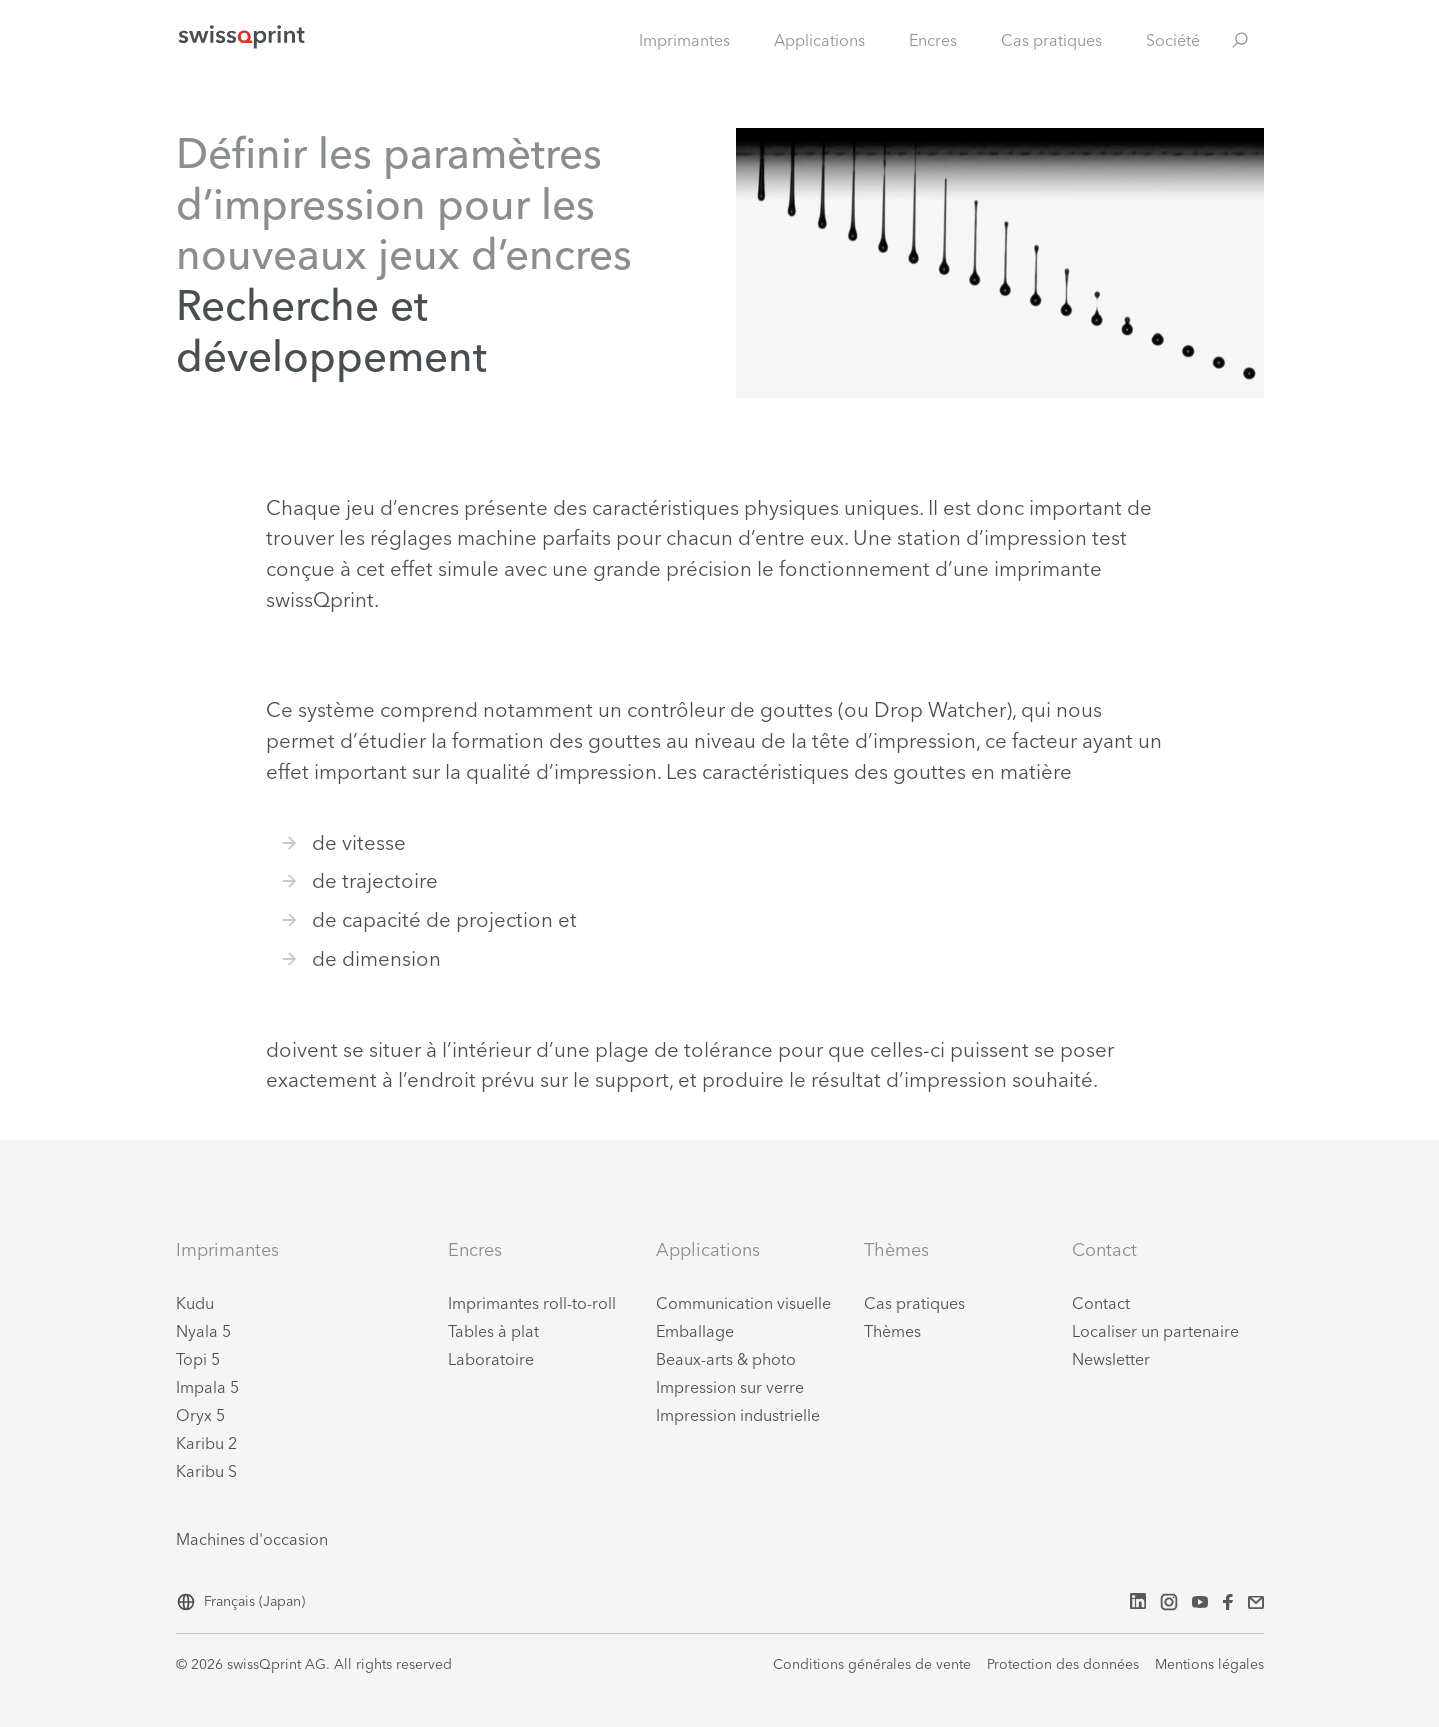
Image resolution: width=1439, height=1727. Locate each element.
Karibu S (206, 1471)
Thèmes (892, 1331)
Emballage (695, 1331)
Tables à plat (493, 1331)
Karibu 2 (206, 1443)
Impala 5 (207, 1387)
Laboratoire (491, 1359)
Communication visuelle (743, 1303)
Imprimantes (684, 40)
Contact (1101, 1303)
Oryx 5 (200, 1415)
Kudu (195, 1303)
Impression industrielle (738, 1415)
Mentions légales (1209, 1664)
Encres (933, 40)
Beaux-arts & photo (726, 1359)
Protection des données (1063, 1664)
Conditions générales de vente (872, 1664)
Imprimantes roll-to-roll (532, 1303)
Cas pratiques (1051, 40)
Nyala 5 (203, 1331)
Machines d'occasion (252, 1539)
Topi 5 (198, 1359)
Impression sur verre (730, 1387)
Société (1173, 40)
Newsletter (1111, 1359)
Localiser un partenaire (1155, 1331)
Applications (819, 40)
